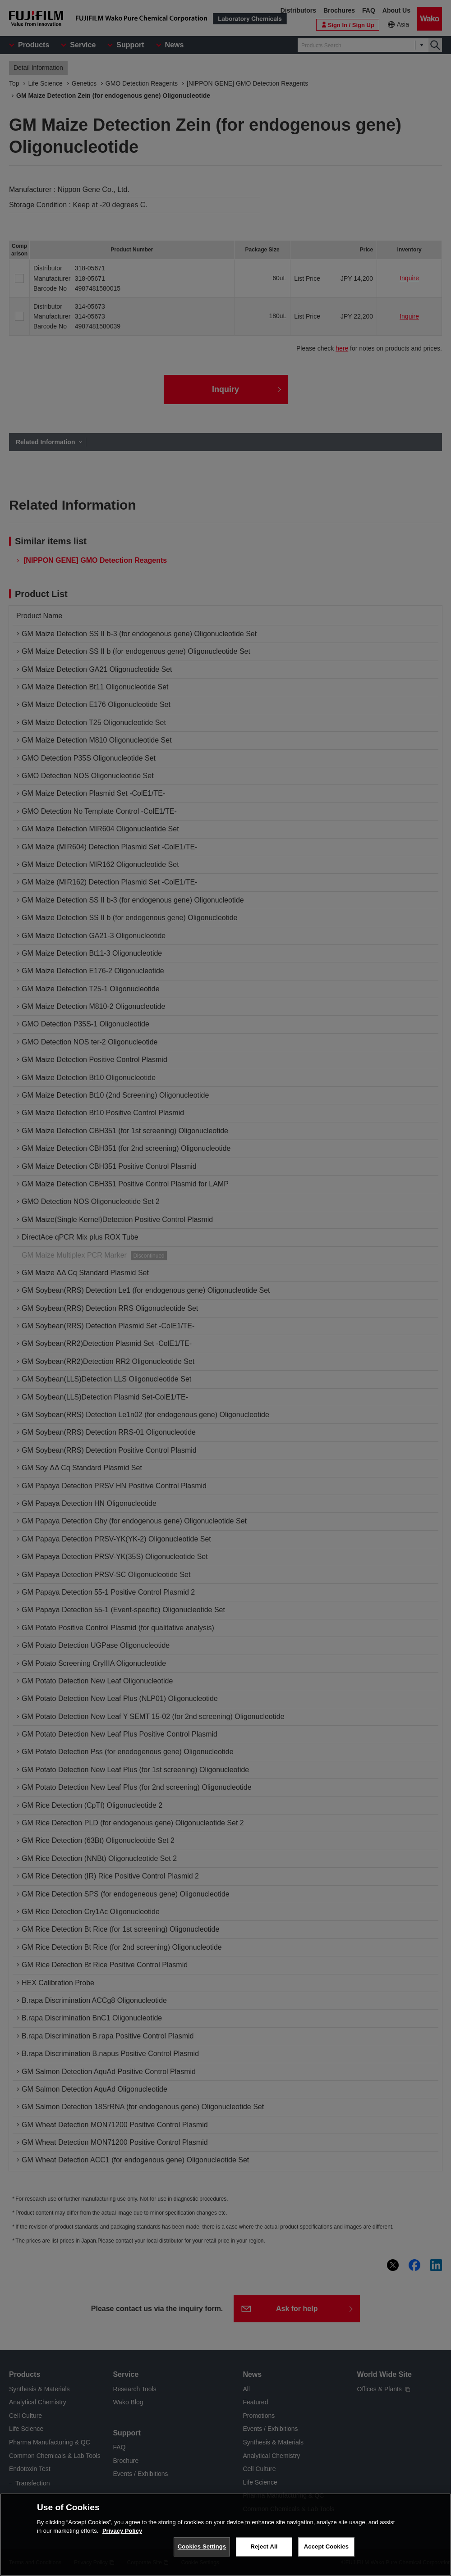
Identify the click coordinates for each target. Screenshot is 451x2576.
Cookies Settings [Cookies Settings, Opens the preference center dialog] (202, 2547)
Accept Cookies (326, 2547)
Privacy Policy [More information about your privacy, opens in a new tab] (122, 2532)
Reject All (263, 2547)
